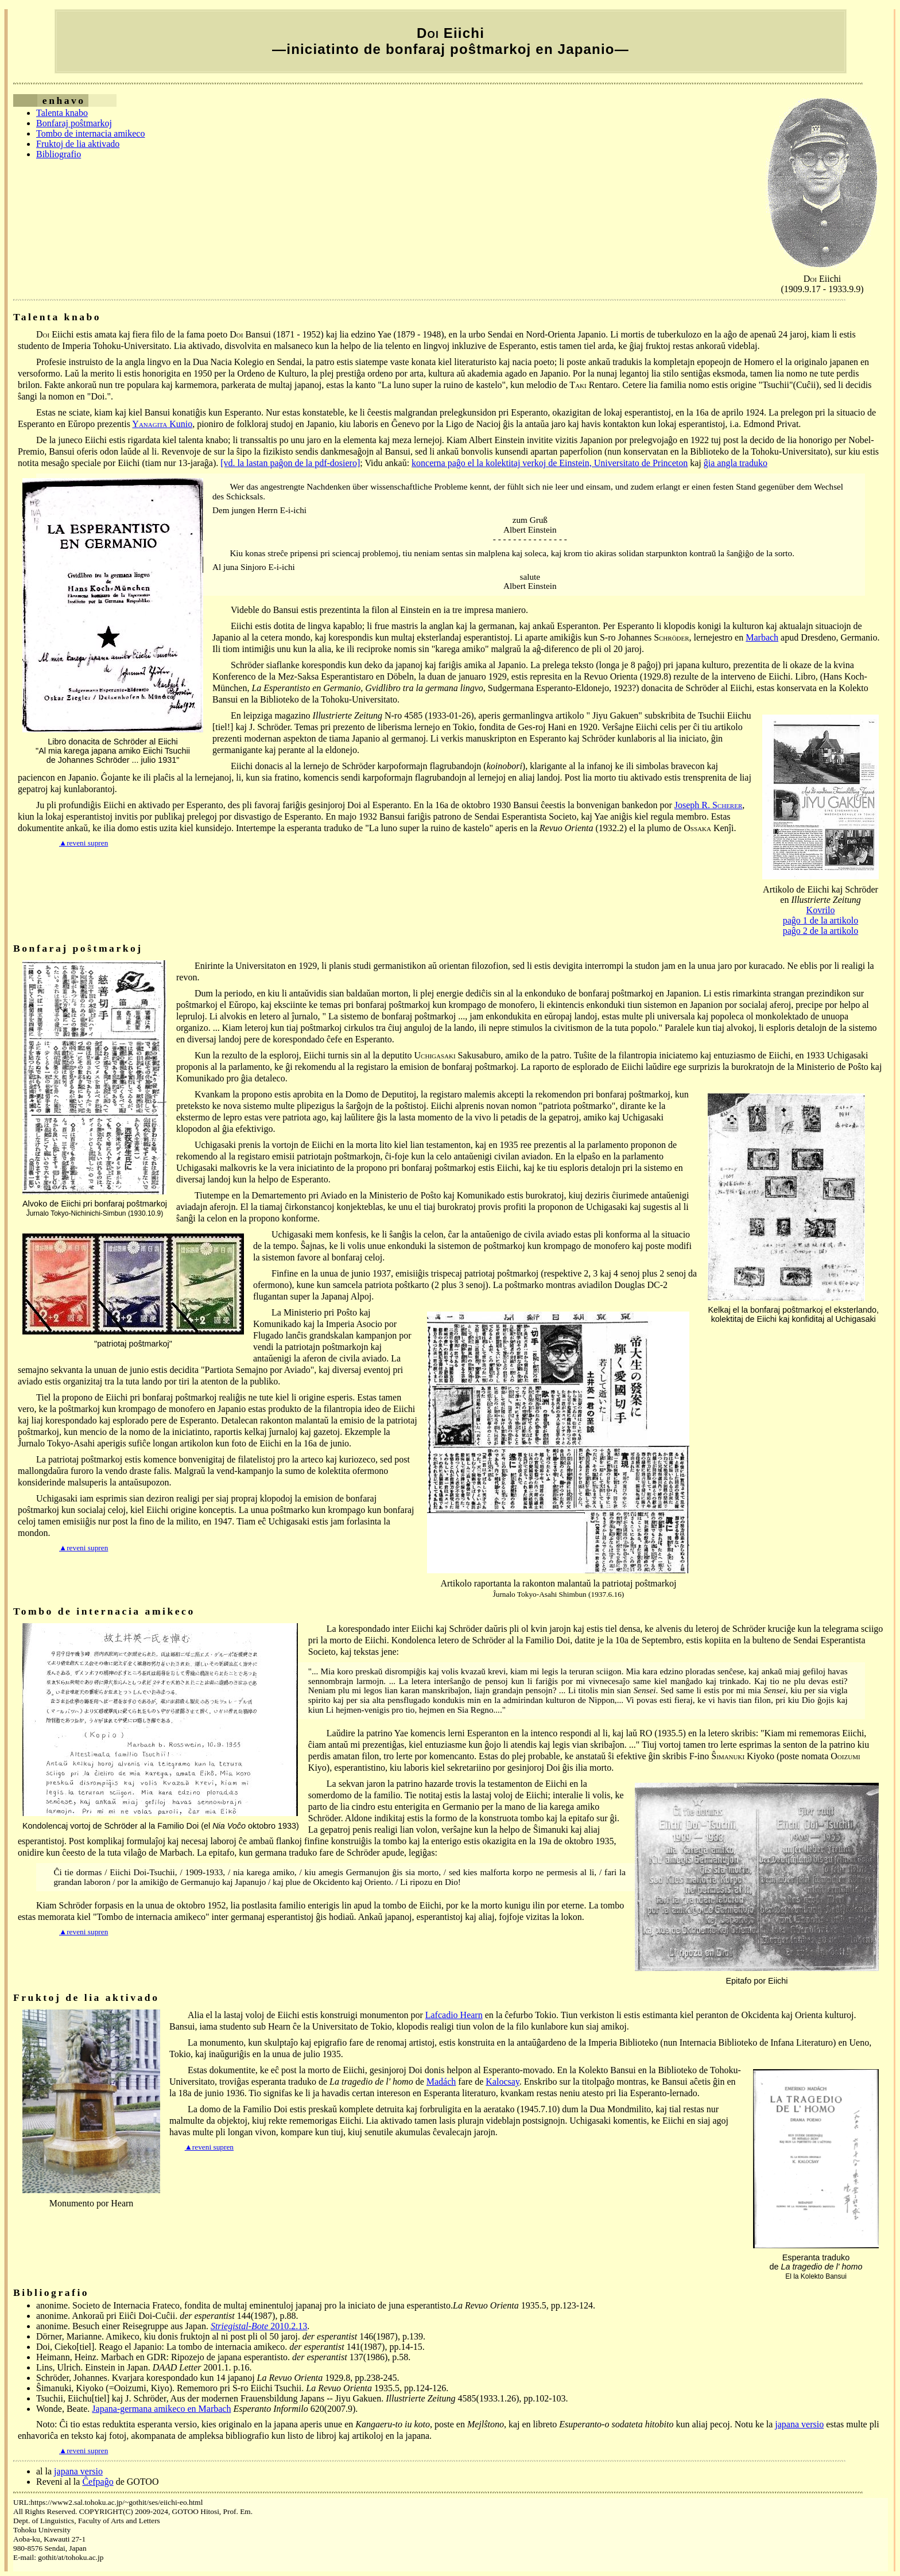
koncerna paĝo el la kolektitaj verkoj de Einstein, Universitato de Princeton (550, 463)
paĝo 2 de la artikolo (821, 931)
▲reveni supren (83, 843)
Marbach (762, 637)
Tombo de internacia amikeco (90, 133)
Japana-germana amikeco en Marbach (161, 2409)
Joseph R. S (708, 805)
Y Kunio (162, 424)
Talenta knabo (62, 113)
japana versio (799, 2424)
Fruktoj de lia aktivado (77, 144)
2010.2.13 (259, 2326)
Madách (441, 2081)
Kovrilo (820, 910)
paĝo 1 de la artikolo (821, 920)
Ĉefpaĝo (97, 2481)
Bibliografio (58, 154)
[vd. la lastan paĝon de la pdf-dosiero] (290, 463)
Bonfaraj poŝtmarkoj (74, 123)
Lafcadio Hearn (454, 2015)
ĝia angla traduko (735, 463)
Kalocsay (502, 2081)
